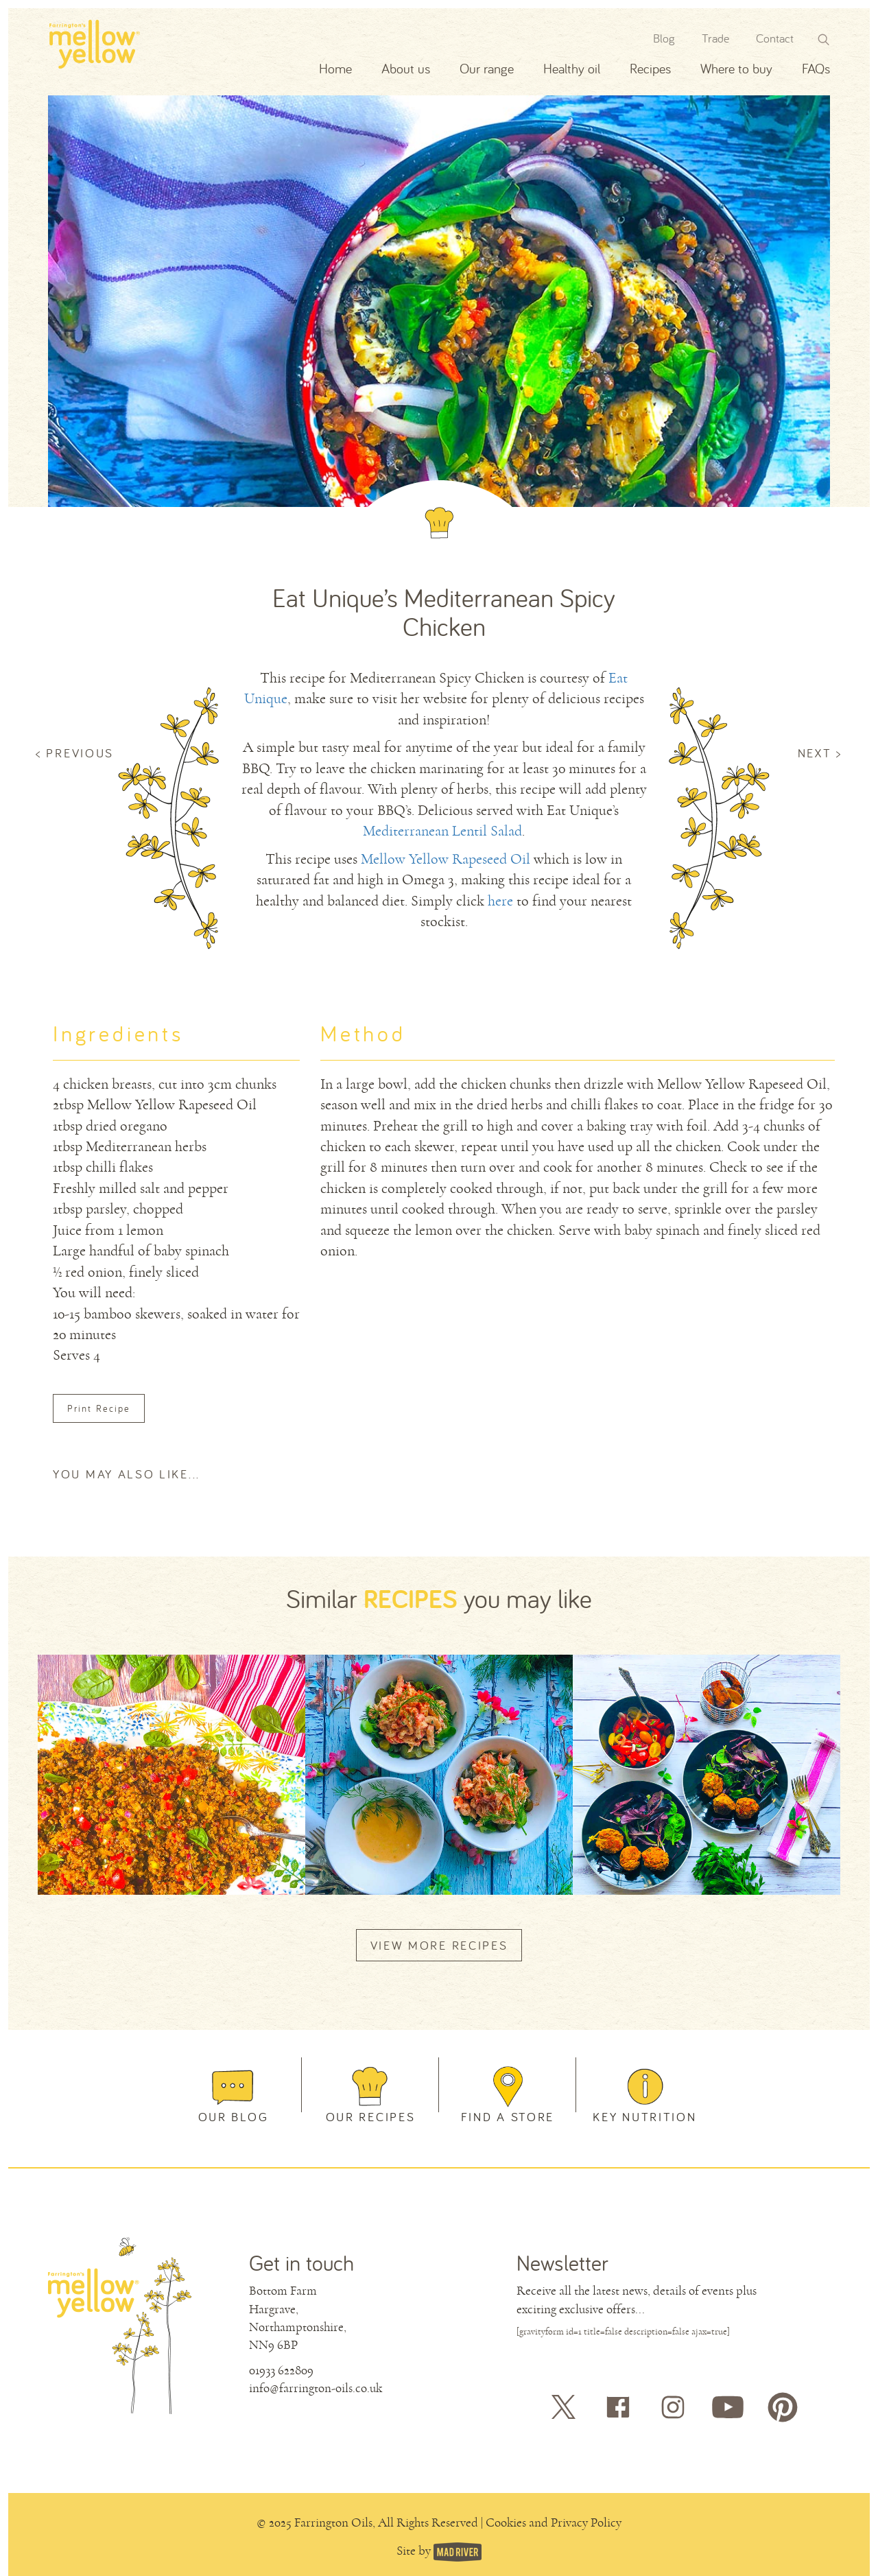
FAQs (816, 68)
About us (405, 68)
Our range (487, 68)
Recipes (650, 68)
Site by (415, 2550)
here (500, 901)
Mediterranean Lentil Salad (442, 831)
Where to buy (736, 68)
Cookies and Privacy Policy (553, 2522)
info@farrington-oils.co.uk (315, 2388)
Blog (664, 38)
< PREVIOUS (75, 753)
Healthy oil (571, 68)
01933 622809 (281, 2370)
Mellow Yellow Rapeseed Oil (445, 859)
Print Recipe (98, 1408)
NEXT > (820, 753)
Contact (775, 38)
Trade (715, 38)
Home (335, 68)
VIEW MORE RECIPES (439, 1945)
